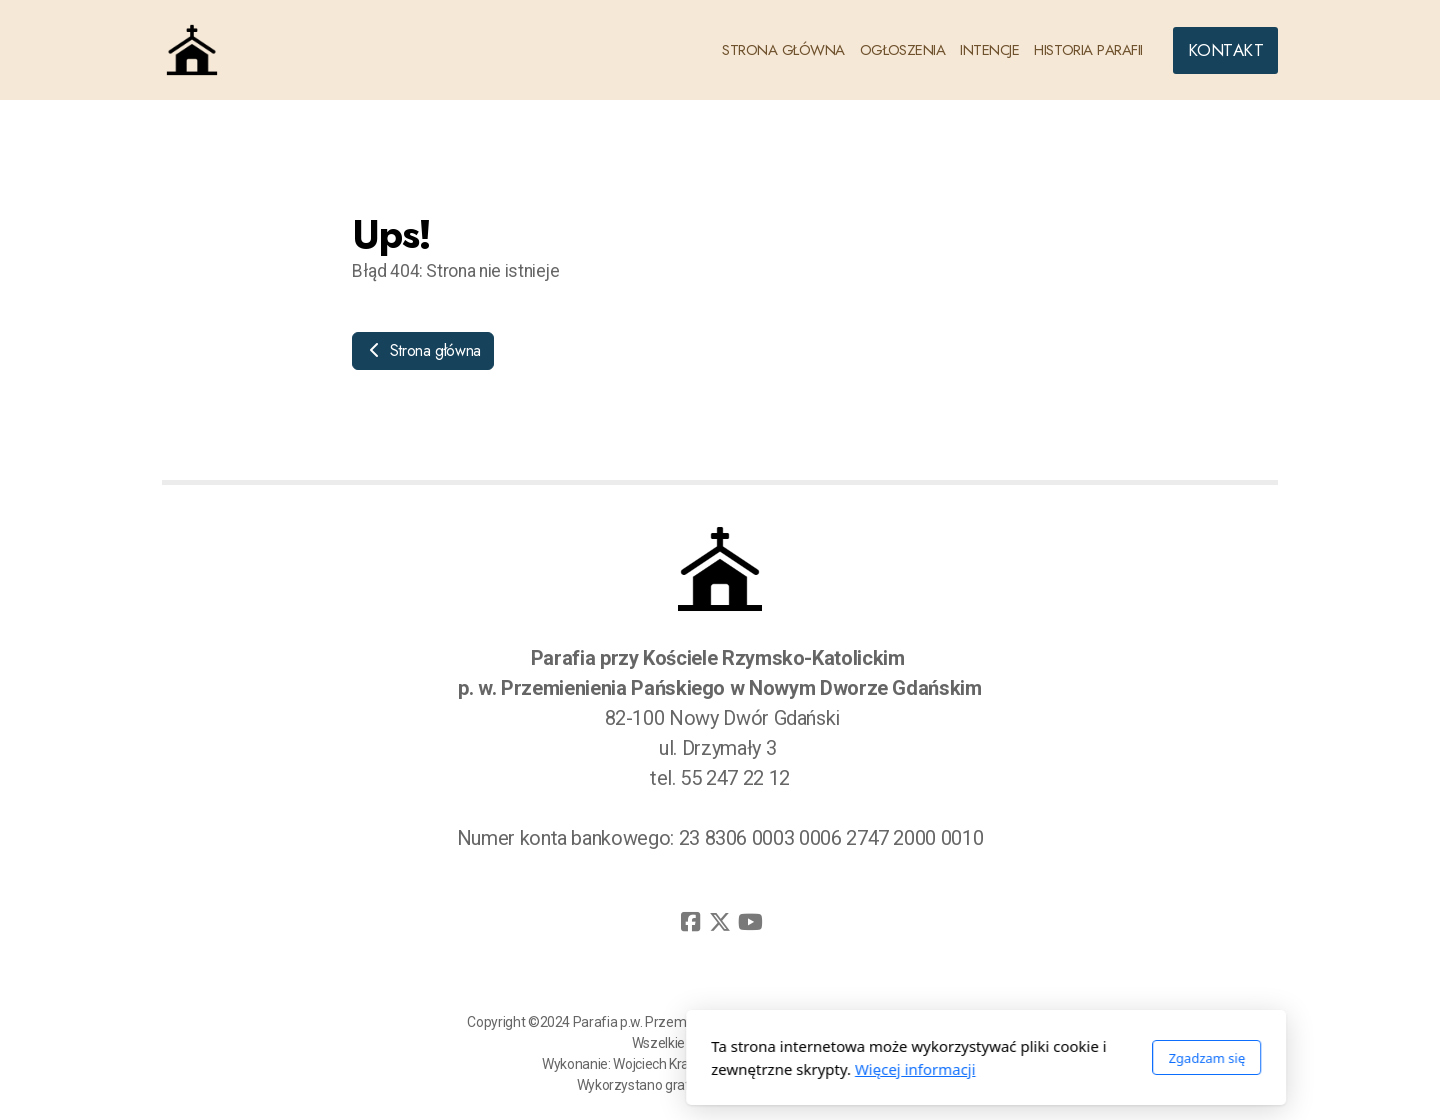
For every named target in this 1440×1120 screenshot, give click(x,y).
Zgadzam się (940, 1058)
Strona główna (423, 350)
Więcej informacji (649, 1069)
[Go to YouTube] (750, 922)
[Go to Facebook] (690, 922)
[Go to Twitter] (720, 922)
